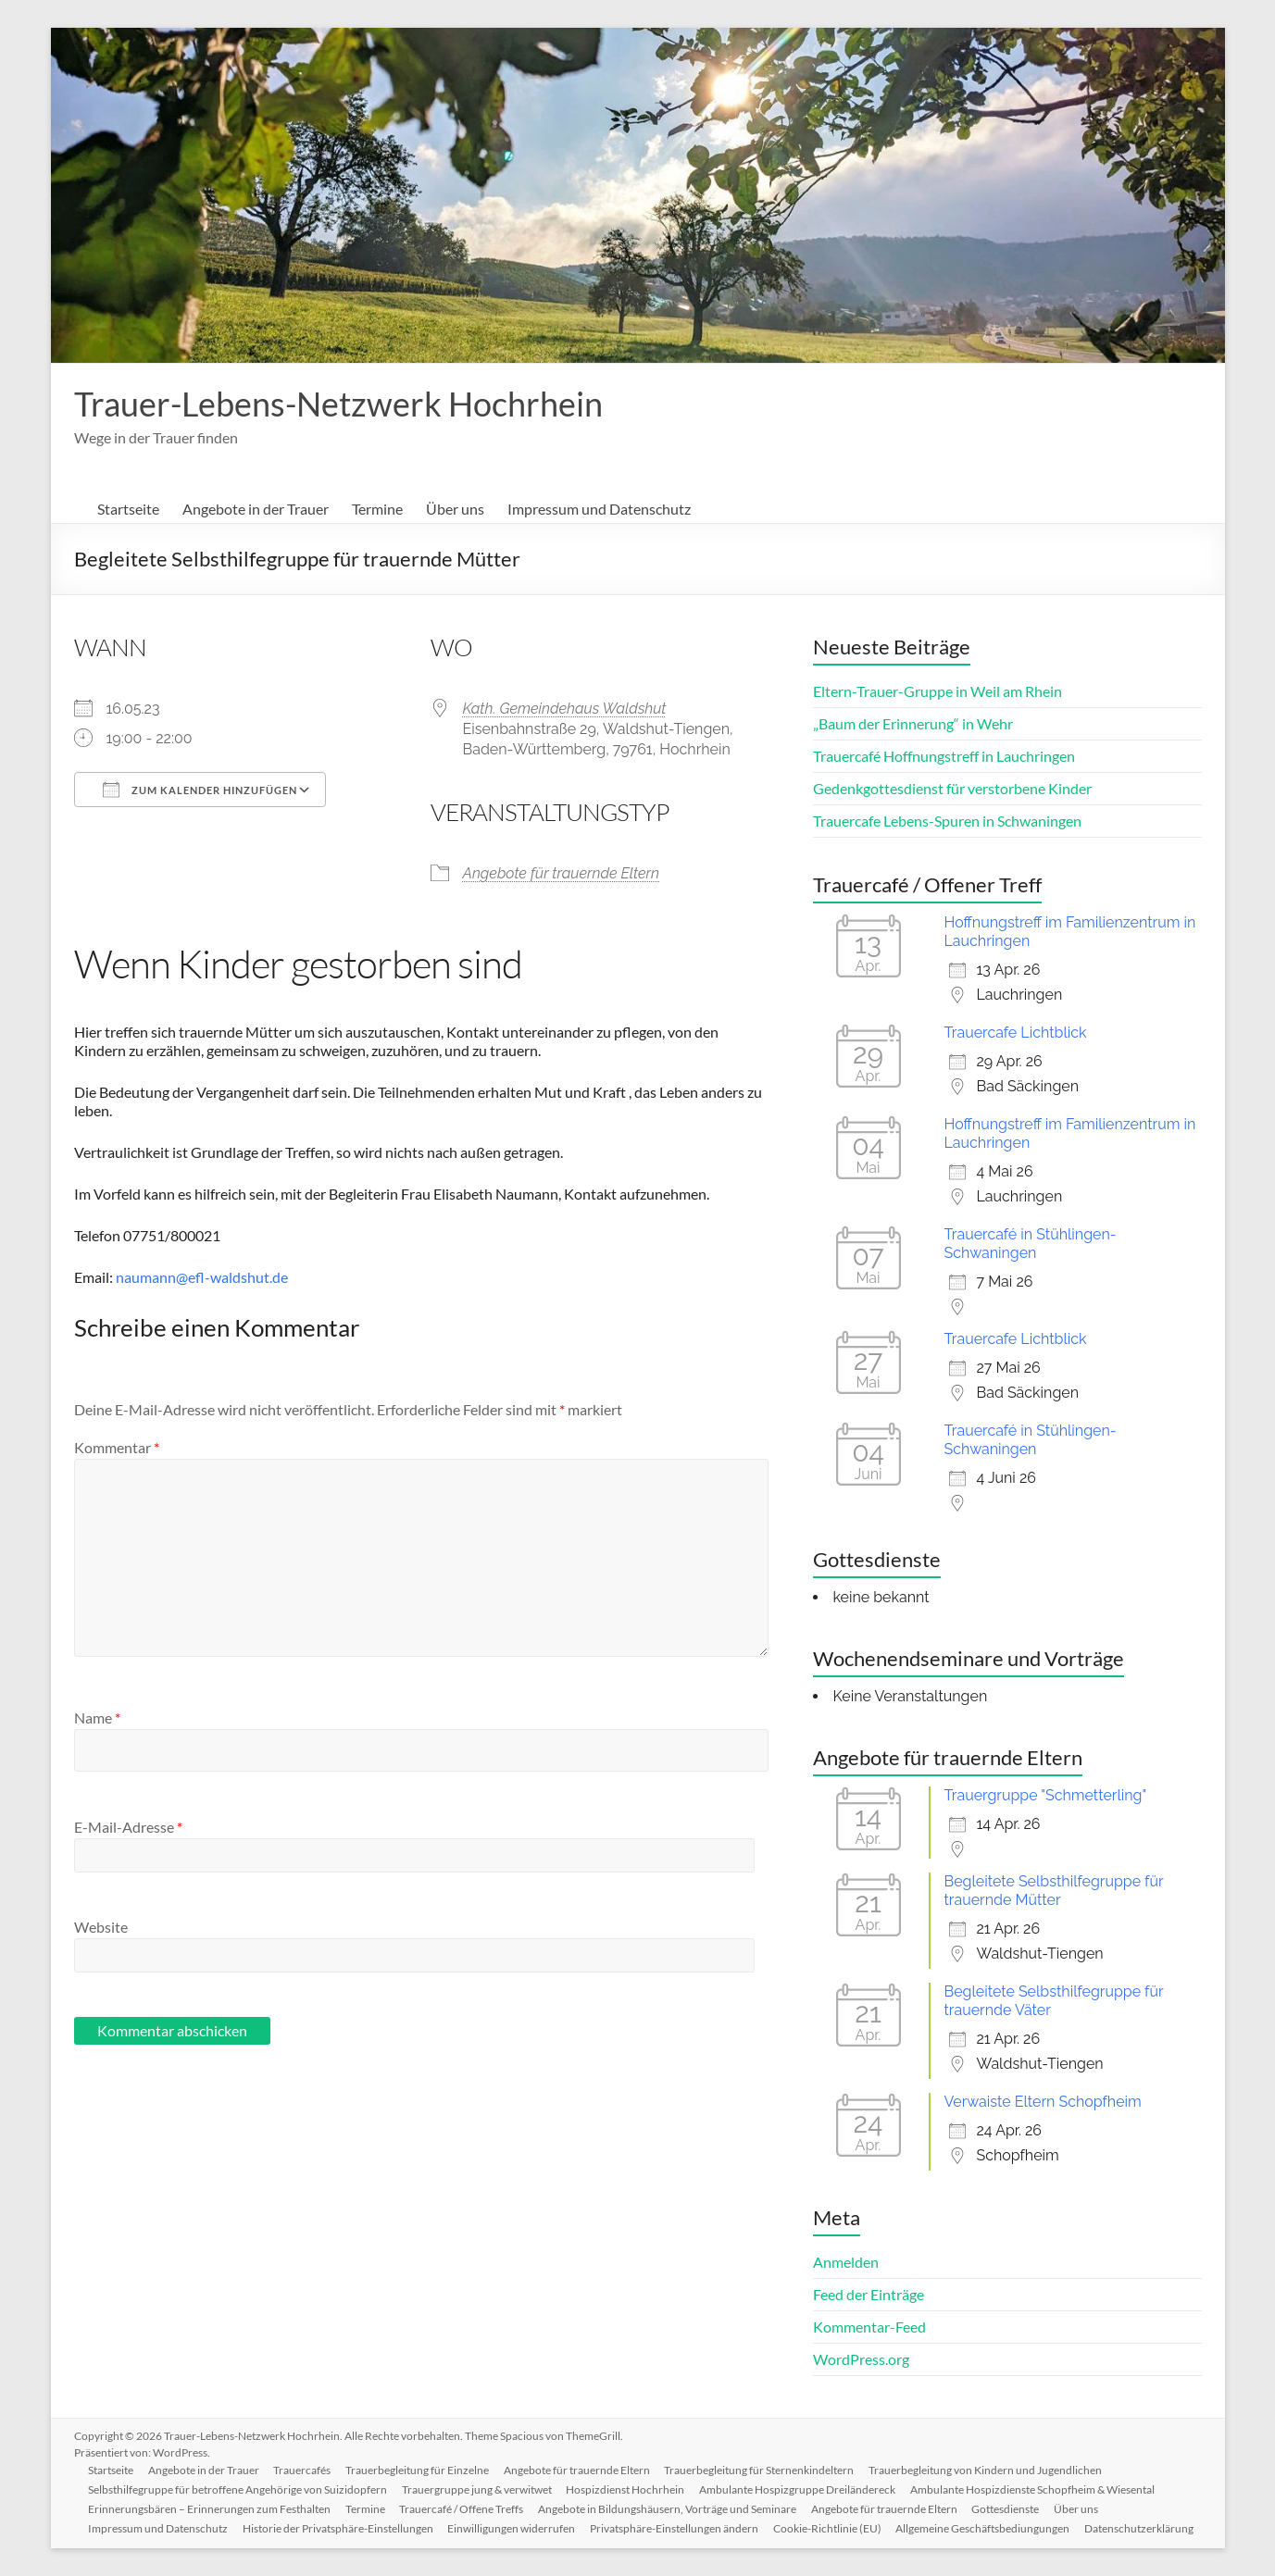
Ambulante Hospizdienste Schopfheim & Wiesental (1034, 2488)
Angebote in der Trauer (255, 508)
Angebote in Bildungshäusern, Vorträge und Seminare (669, 2508)
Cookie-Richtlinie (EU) (829, 2527)
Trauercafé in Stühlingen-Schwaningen (1030, 1244)
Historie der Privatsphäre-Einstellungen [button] (339, 2527)
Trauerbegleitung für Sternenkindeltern (761, 2469)
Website (101, 1926)
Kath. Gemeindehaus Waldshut (565, 708)
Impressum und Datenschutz (599, 508)
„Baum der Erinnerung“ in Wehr (913, 723)
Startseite (128, 508)
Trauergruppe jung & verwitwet (478, 2488)
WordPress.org (861, 2359)
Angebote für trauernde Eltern (561, 873)
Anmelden (846, 2262)
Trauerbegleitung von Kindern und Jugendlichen (988, 2469)
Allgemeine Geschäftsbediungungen (985, 2527)
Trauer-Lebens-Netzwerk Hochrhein (338, 403)
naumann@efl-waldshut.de (202, 1277)
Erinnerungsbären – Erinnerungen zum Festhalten (210, 2508)
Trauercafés (303, 2469)
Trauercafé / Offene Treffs (463, 2508)
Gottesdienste (1008, 2508)
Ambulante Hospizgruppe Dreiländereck (799, 2488)
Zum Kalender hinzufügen (200, 789)
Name (97, 1717)
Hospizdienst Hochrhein (627, 2488)
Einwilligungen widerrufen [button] (513, 2527)
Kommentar (116, 1447)
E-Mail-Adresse (128, 1827)
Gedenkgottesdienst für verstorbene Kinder (952, 788)
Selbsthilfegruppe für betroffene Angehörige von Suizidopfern (238, 2488)
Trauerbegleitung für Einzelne (419, 2469)
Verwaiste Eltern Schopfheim (1043, 2101)
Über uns (455, 508)
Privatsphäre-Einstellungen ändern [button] (676, 2527)
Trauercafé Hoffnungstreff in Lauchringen (944, 756)
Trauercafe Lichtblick (1015, 1032)
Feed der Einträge (868, 2294)
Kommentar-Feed (869, 2326)
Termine (377, 508)
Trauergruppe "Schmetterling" (1045, 1795)
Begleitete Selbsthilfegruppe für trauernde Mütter (1054, 1891)
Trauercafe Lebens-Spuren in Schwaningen (947, 820)
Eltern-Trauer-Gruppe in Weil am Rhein (937, 691)
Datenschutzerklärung (1141, 2527)
